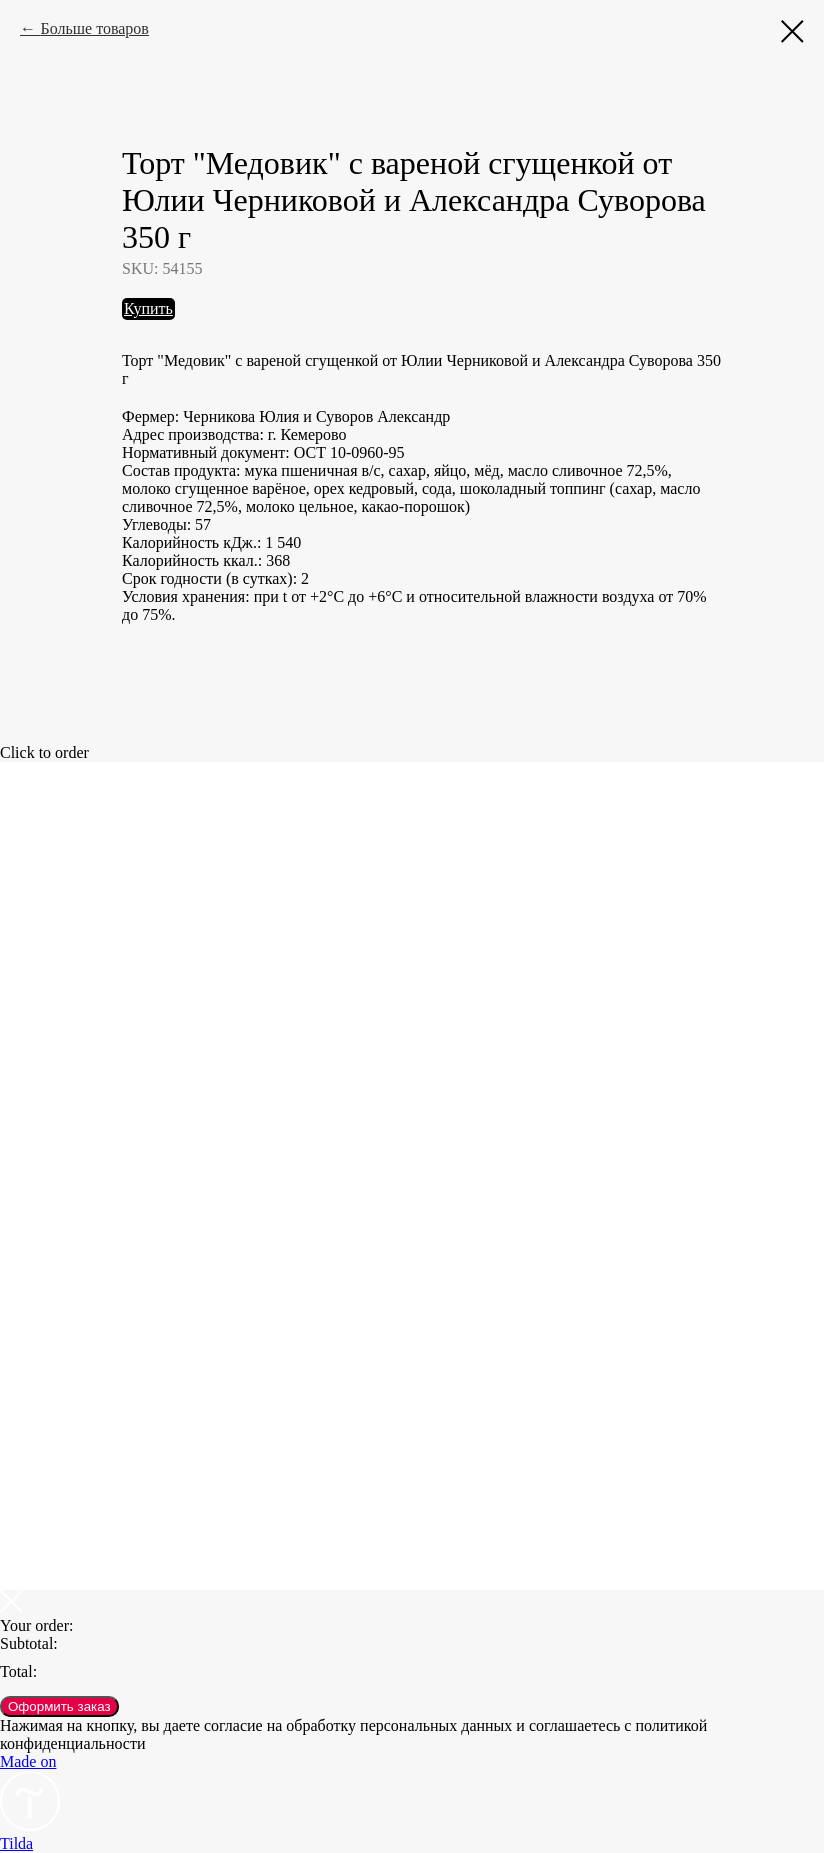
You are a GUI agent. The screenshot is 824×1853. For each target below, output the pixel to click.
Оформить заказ (59, 1706)
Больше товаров (94, 28)
